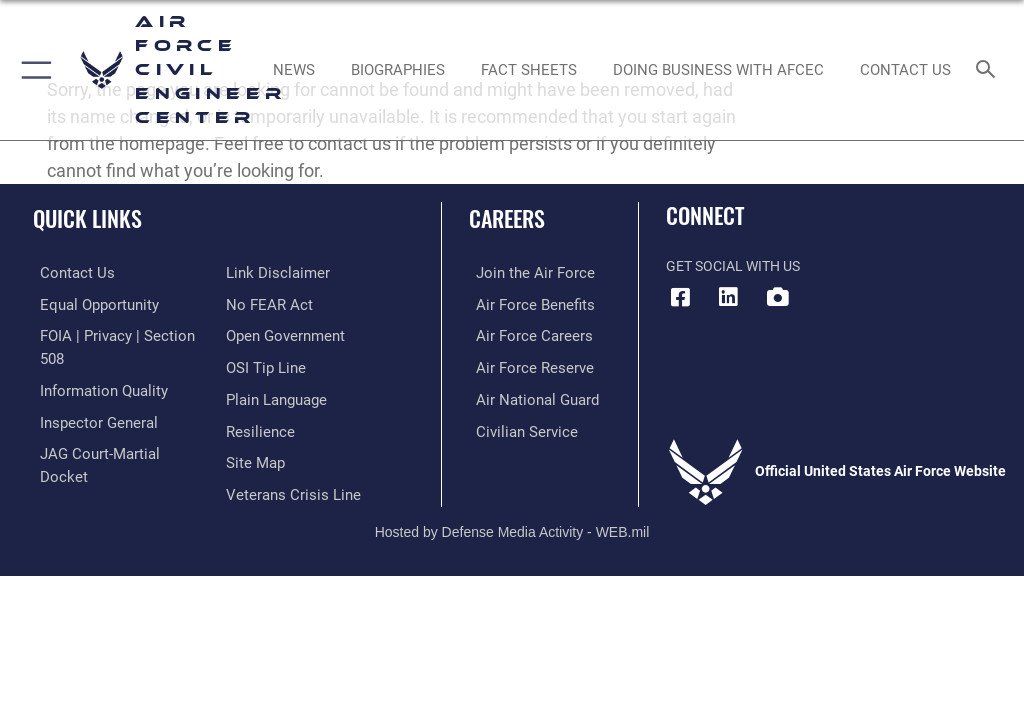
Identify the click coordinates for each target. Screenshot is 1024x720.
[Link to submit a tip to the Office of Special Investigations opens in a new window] (262, 333)
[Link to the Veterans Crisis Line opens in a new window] (287, 456)
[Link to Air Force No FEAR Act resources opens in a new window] (265, 272)
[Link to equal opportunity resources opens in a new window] (89, 303)
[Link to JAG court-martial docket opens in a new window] (112, 425)
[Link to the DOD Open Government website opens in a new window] (282, 303)
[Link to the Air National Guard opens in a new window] (526, 395)
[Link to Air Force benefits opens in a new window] (523, 303)
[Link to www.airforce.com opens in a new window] (523, 272)
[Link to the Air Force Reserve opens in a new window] (522, 364)
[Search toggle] (989, 70)
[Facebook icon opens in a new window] (681, 297)
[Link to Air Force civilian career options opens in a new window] (514, 425)
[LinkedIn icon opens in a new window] (729, 297)
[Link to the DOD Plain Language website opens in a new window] (274, 364)
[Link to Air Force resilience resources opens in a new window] (256, 395)
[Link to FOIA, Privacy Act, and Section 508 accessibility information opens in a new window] (117, 333)
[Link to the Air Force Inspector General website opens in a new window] (88, 395)
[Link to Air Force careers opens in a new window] (522, 333)
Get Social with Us (733, 266)
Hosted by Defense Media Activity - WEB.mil (512, 502)
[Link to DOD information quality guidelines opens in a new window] (93, 364)
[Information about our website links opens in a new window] (79, 456)
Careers (507, 218)
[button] (32, 70)
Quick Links (87, 218)
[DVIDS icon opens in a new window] (777, 297)
